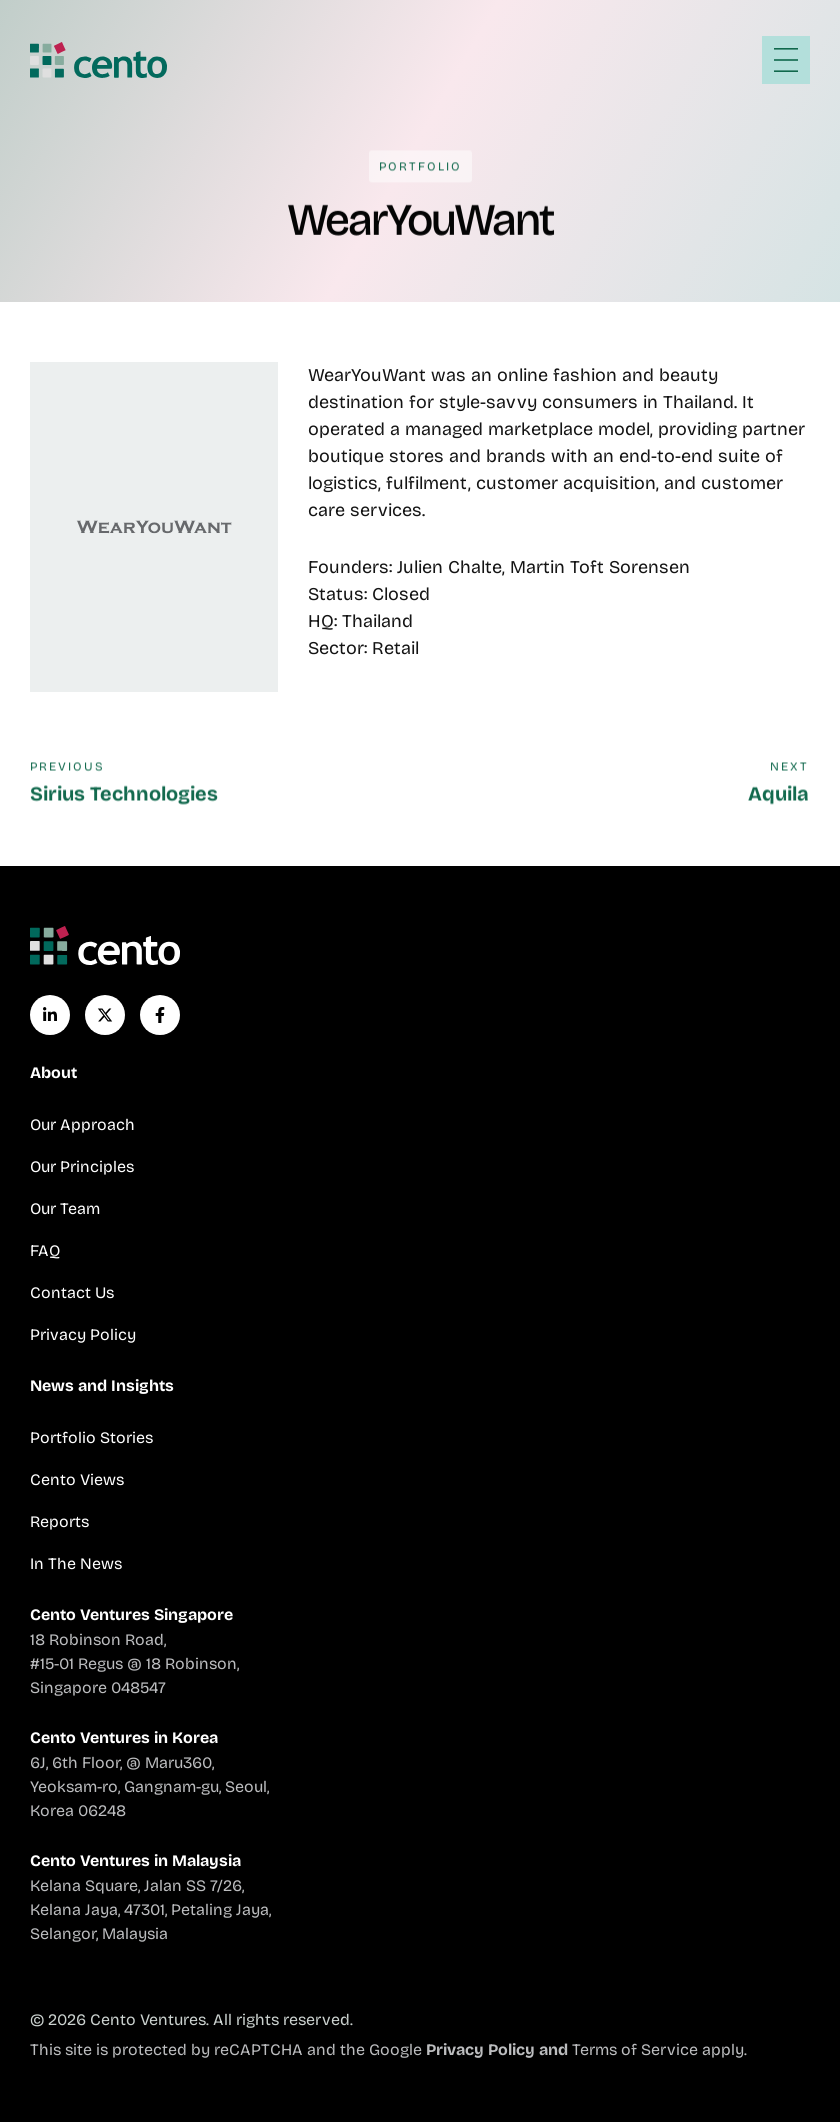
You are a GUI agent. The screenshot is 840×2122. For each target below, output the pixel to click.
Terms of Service (635, 2049)
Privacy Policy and (499, 2049)
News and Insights (102, 1385)
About (53, 1072)
